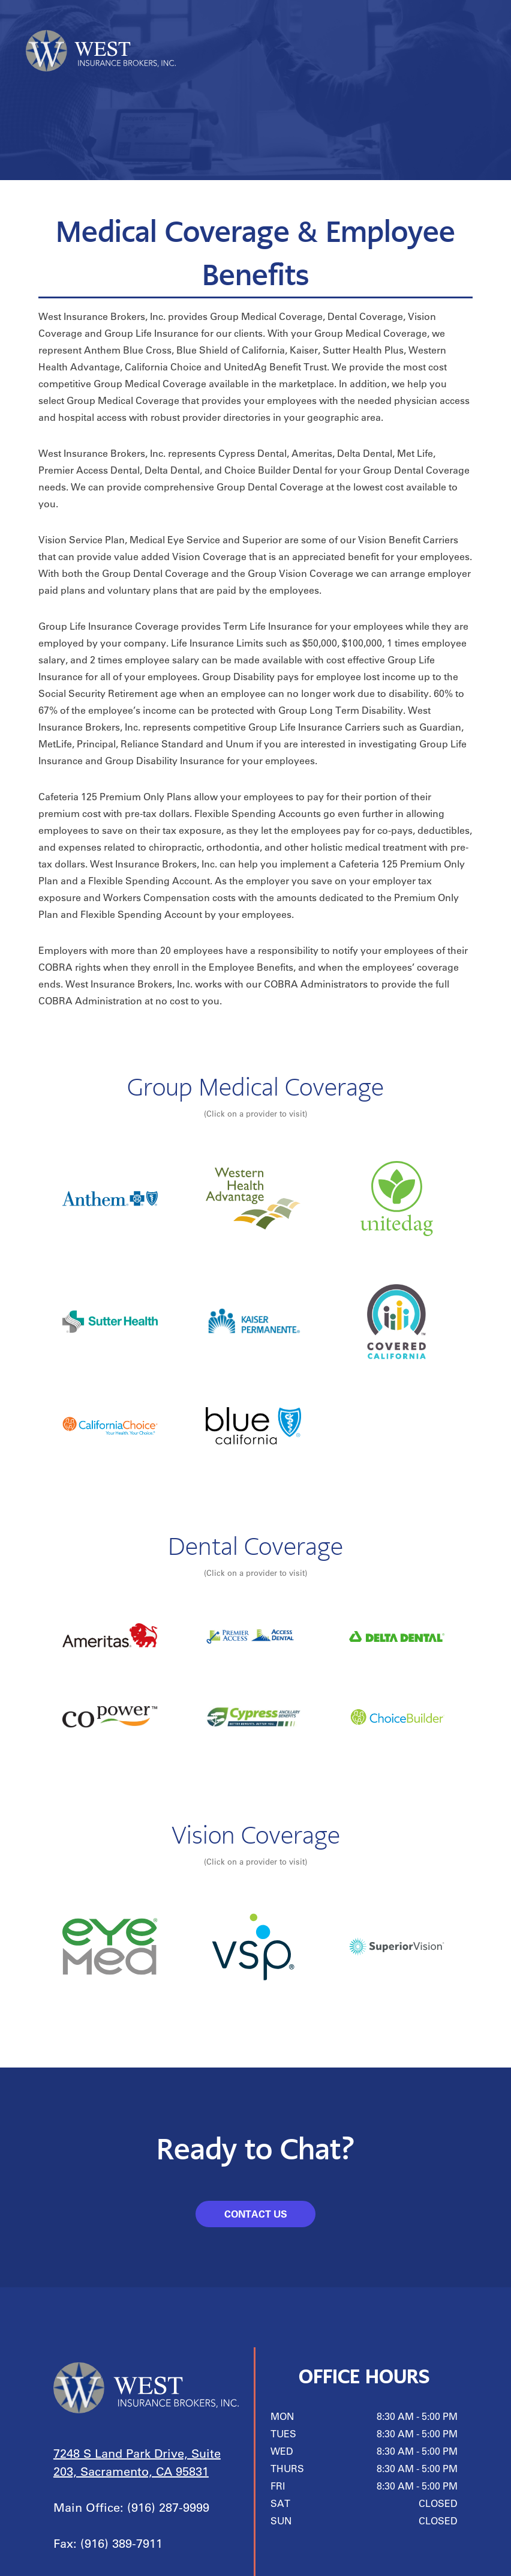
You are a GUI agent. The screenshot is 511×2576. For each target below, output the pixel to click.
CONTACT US (255, 2213)
